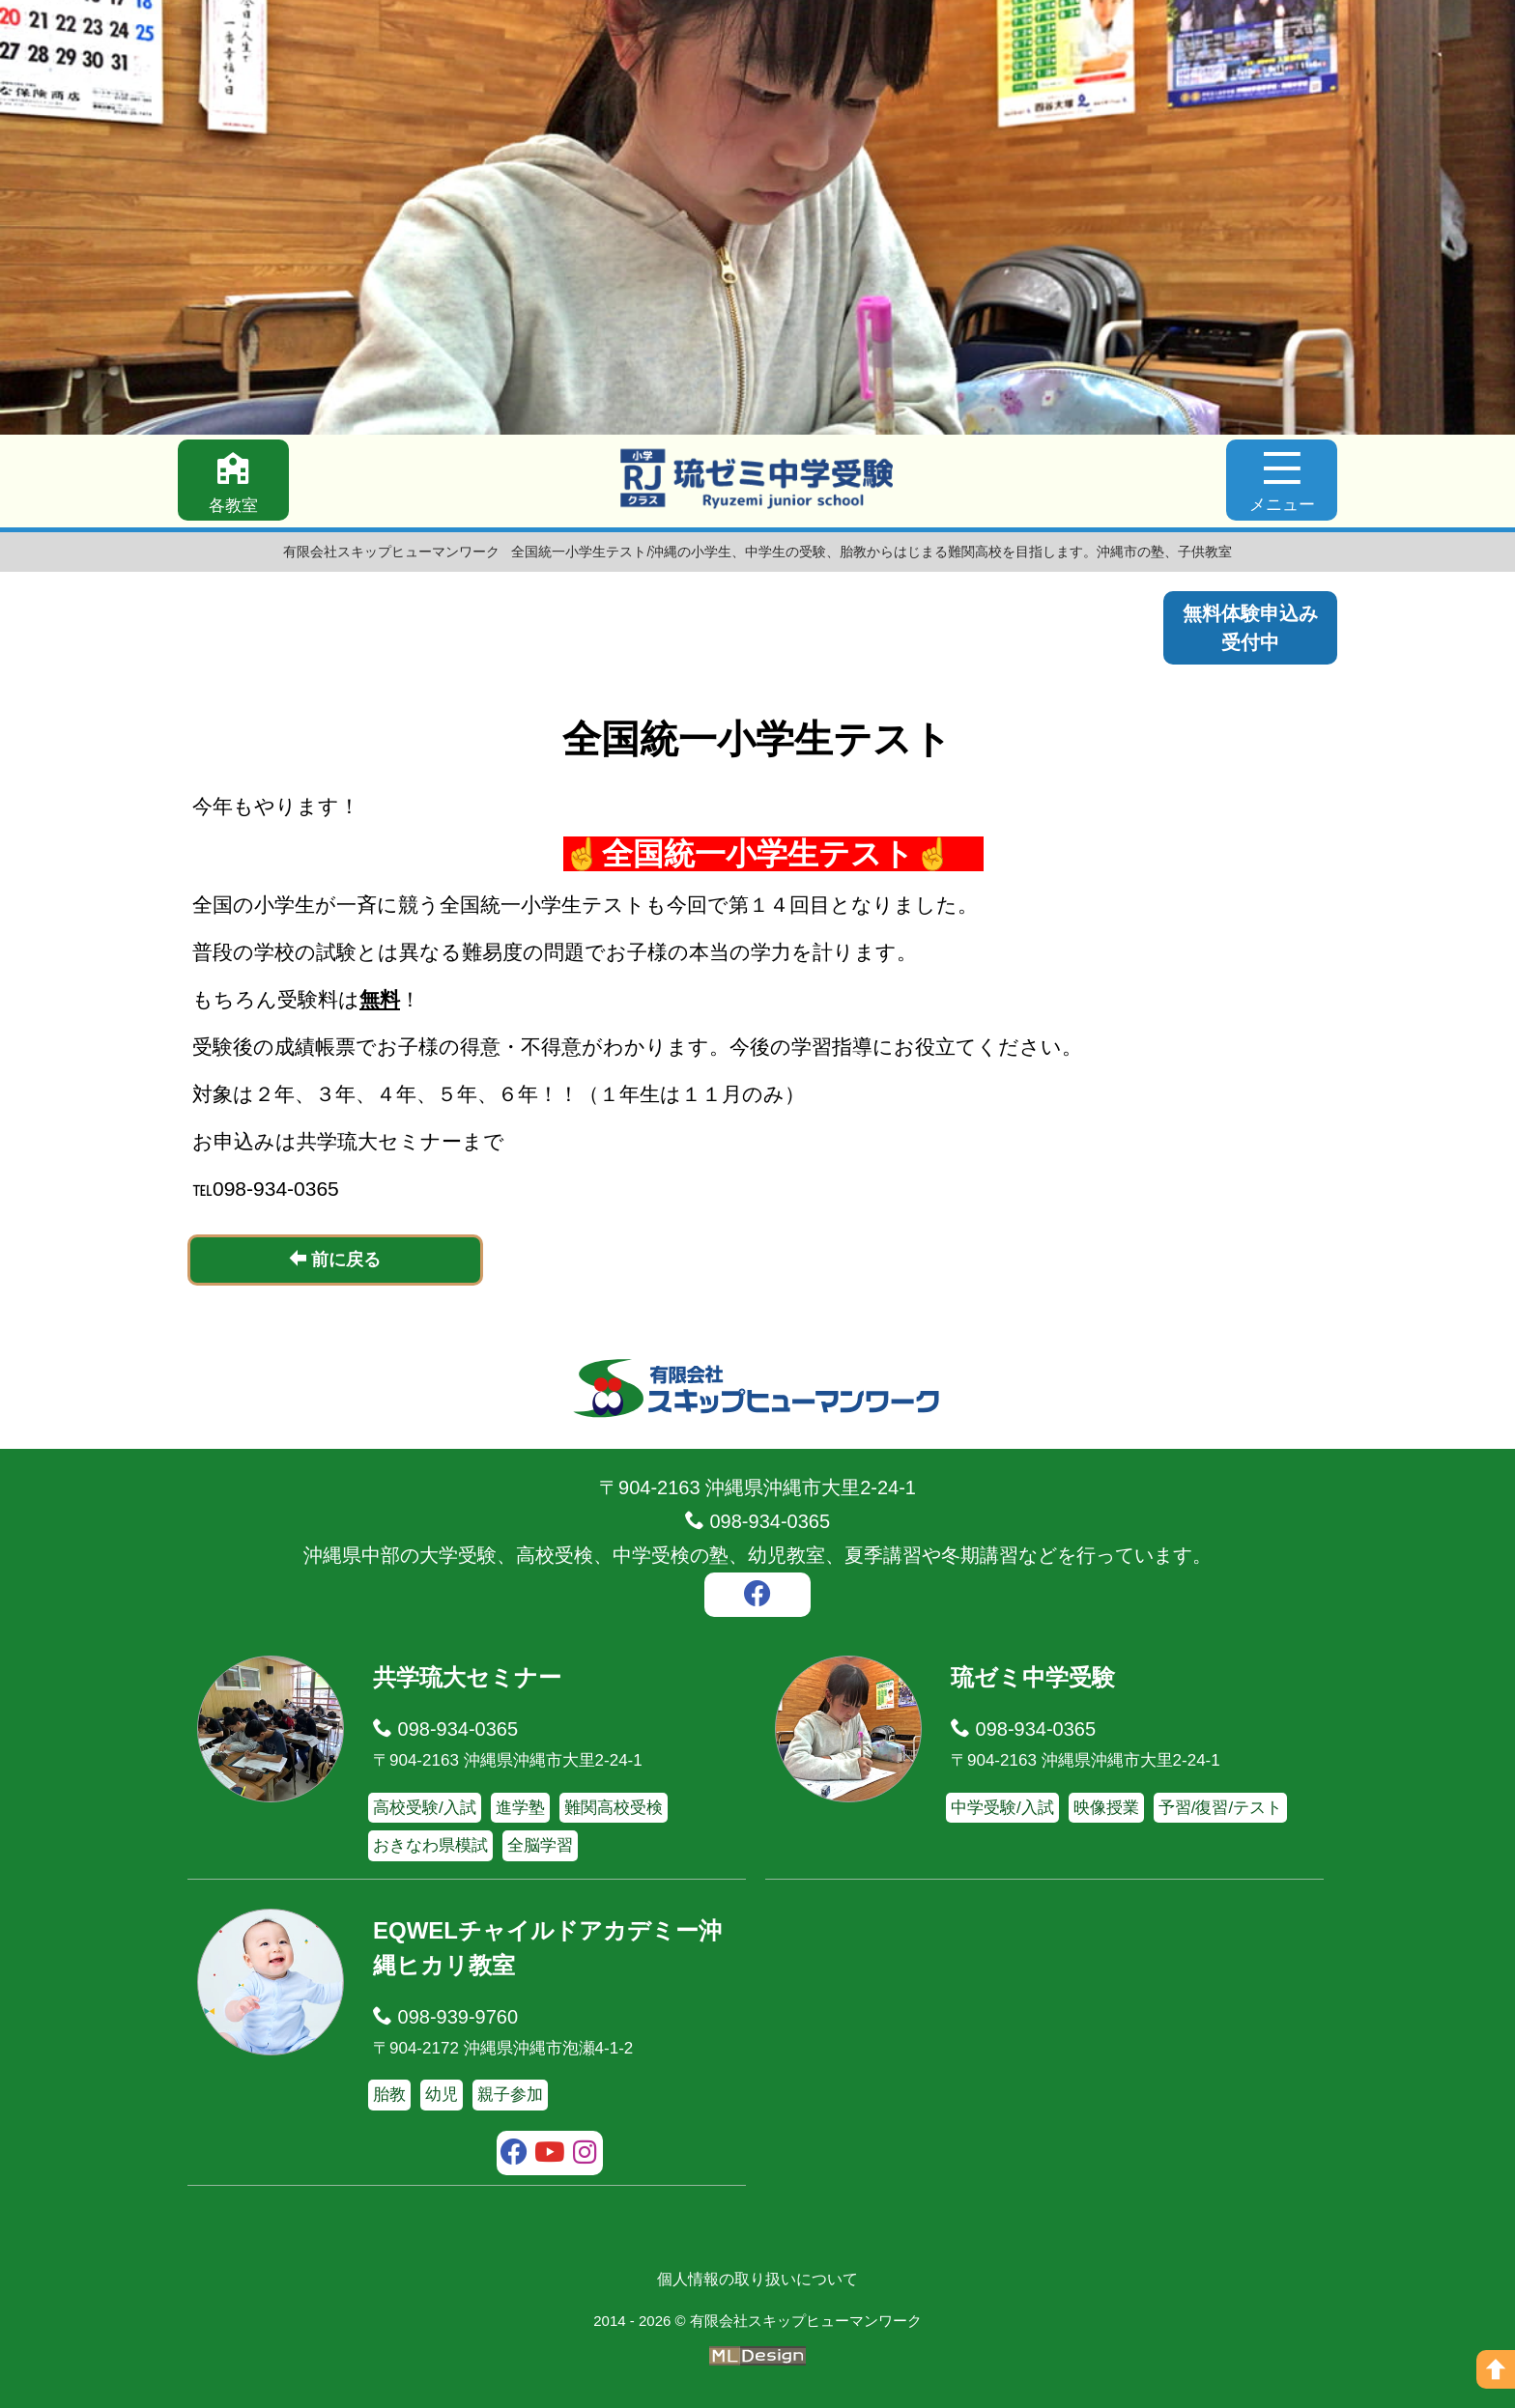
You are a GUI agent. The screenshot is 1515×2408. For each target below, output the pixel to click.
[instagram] (585, 2155)
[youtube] (550, 2155)
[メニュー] (1281, 480)
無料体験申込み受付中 (1250, 628)
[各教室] (233, 480)
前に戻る (335, 1259)
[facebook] (757, 1596)
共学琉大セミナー (467, 1677)
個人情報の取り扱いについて (757, 2279)
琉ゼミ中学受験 (1033, 1677)
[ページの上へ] (1495, 2369)
